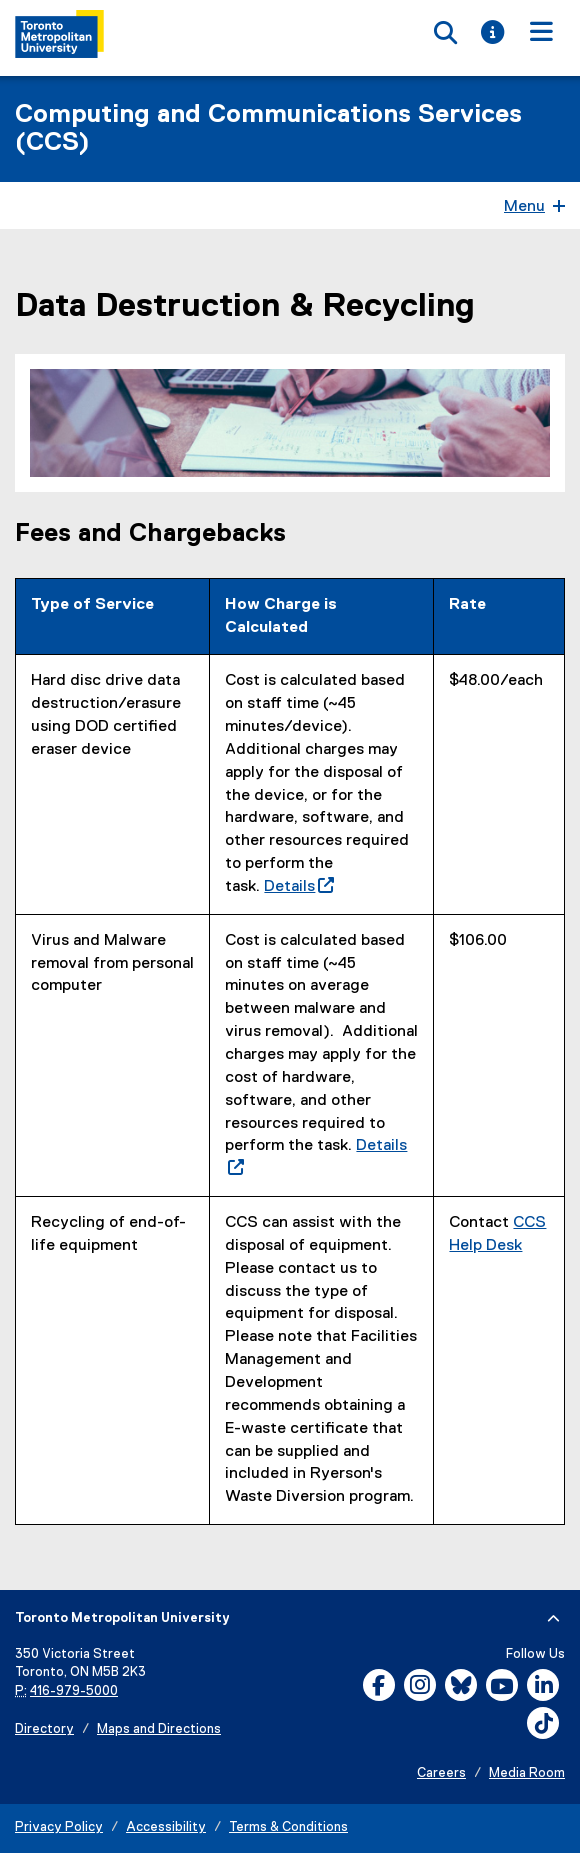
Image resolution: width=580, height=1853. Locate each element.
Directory (44, 1729)
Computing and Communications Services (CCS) (268, 129)
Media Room (527, 1773)
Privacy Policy (59, 1827)
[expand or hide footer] (553, 1619)
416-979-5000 (74, 1691)
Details (299, 887)
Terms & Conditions (288, 1827)
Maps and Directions (159, 1729)
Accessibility (166, 1827)
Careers (441, 1773)
